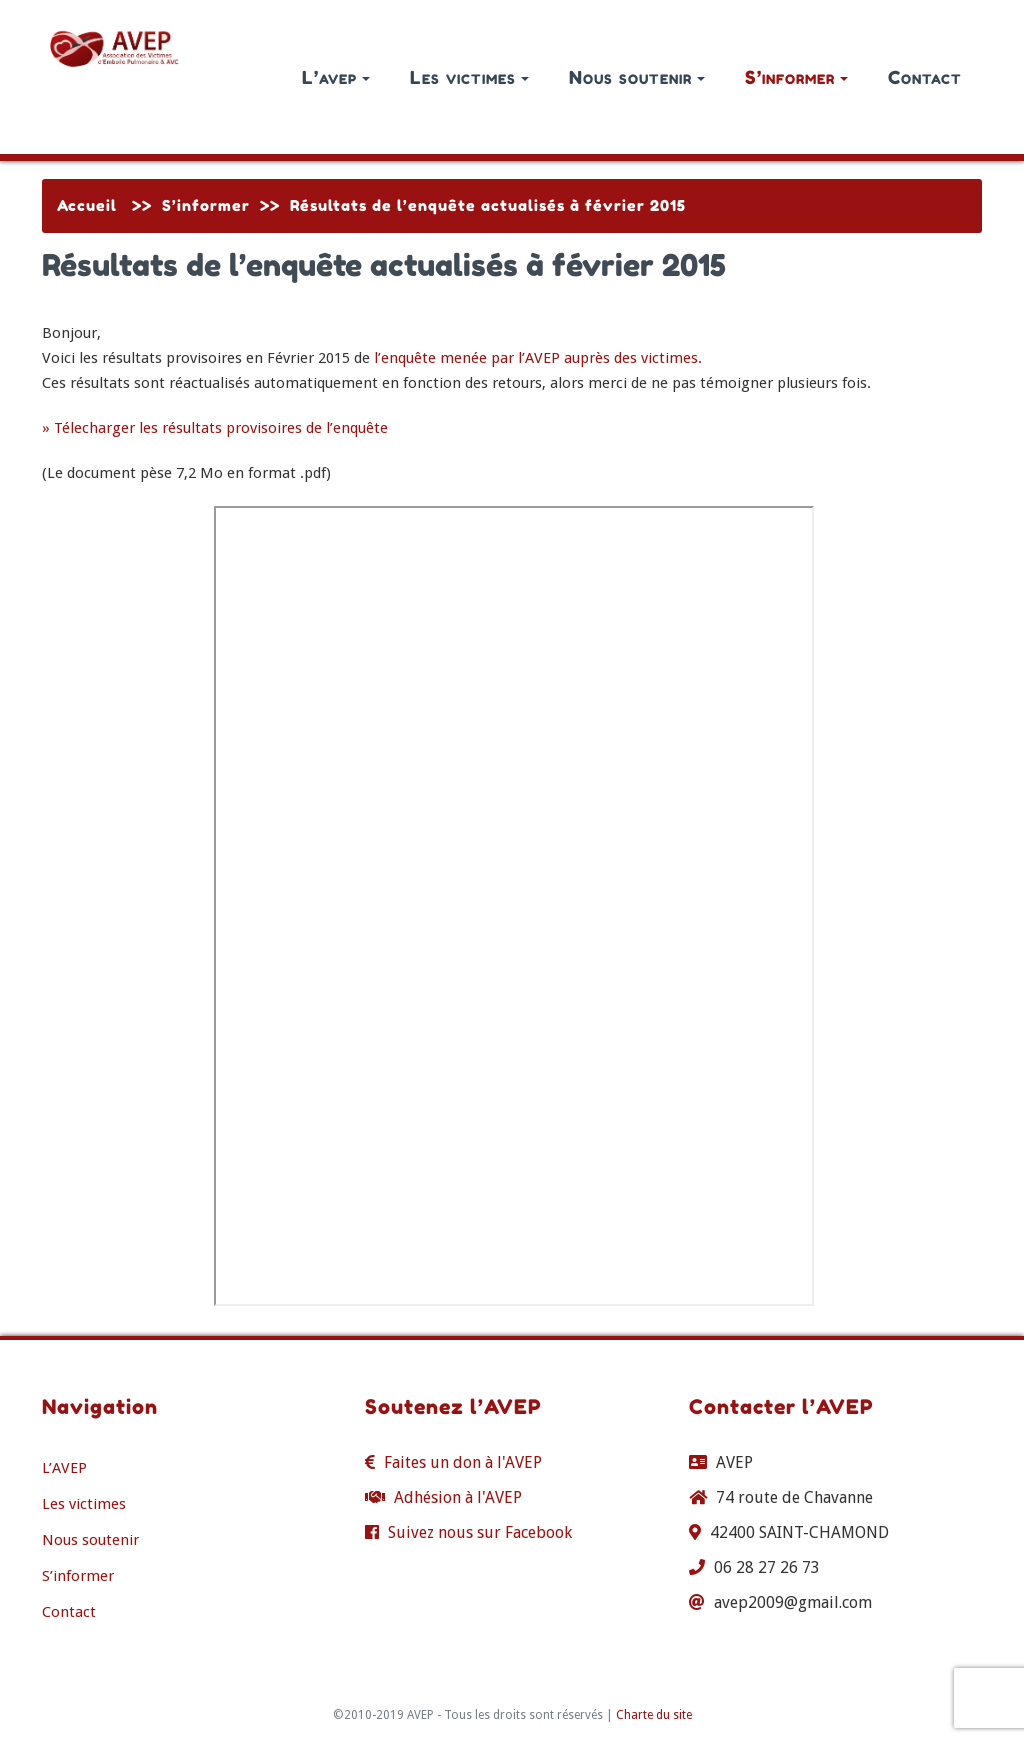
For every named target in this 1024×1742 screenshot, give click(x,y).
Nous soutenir (637, 77)
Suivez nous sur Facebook (480, 1532)
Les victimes (469, 77)
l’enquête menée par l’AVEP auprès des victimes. (538, 358)
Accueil (87, 205)
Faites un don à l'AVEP (463, 1462)
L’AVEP (64, 1468)
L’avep (336, 77)
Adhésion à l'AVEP (458, 1497)
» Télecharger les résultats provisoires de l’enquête (215, 428)
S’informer (796, 77)
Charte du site (654, 1715)
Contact (925, 77)
